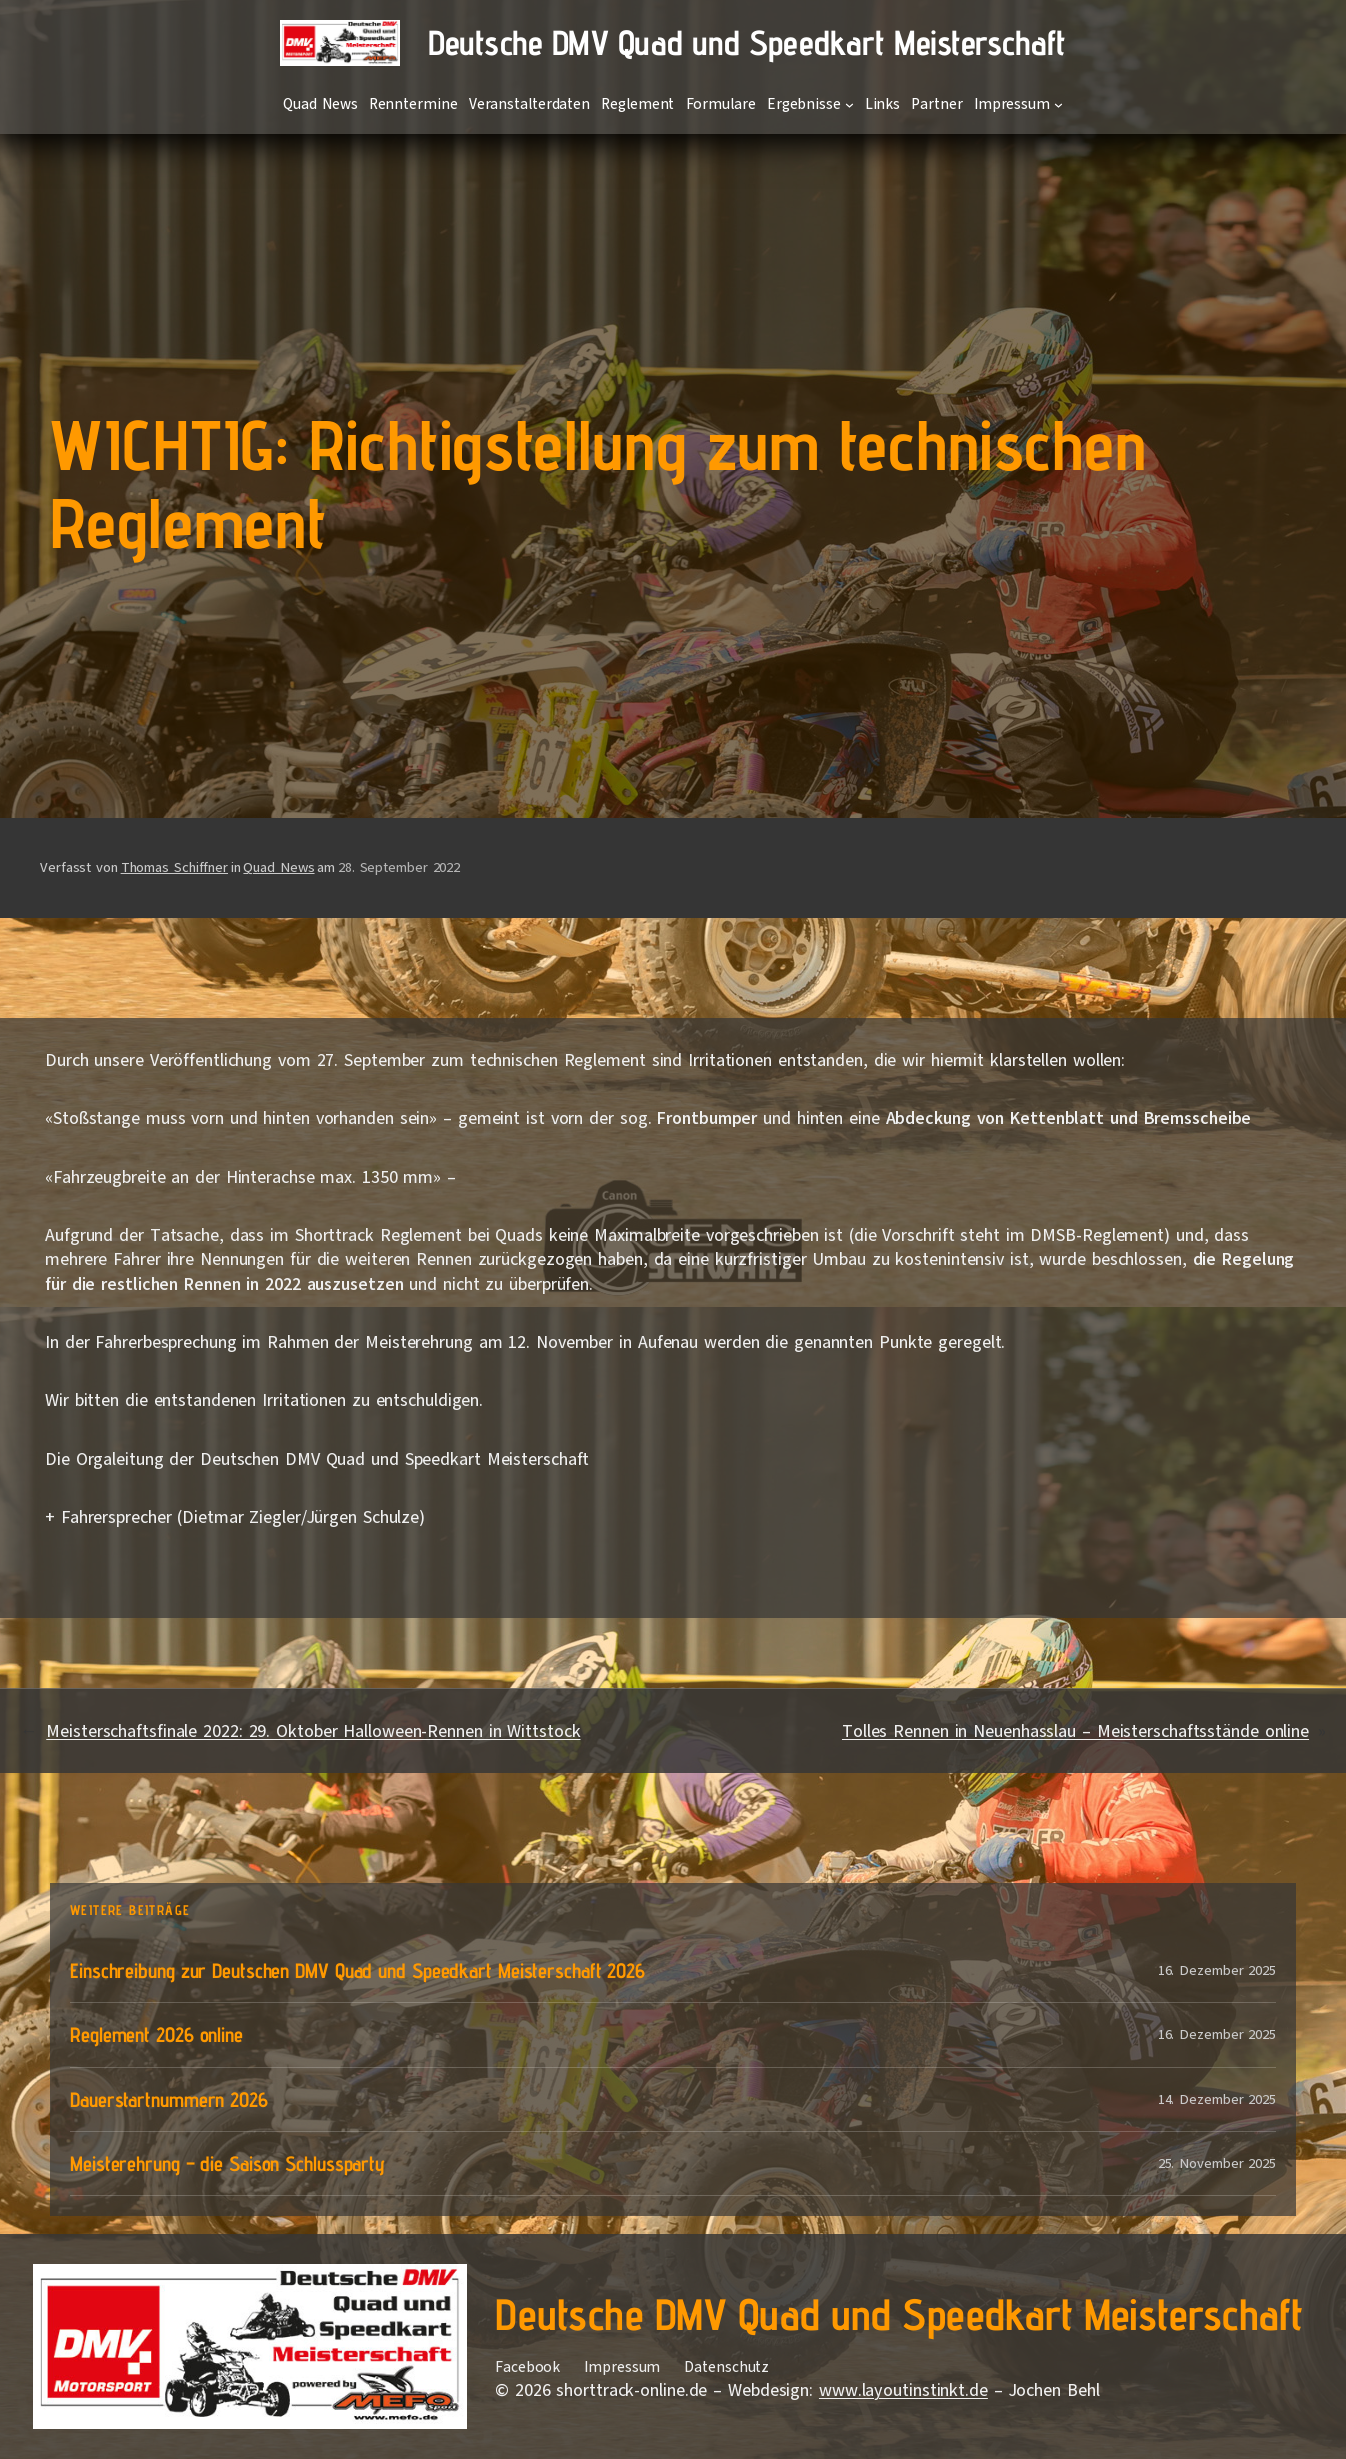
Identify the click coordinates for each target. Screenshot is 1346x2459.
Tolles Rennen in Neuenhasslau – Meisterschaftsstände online (1075, 1731)
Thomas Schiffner (174, 867)
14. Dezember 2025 (1217, 2099)
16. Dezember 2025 (1217, 1970)
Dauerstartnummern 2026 (169, 2099)
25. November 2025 (1217, 2163)
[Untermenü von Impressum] (1058, 104)
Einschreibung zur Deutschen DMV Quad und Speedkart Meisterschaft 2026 (357, 1970)
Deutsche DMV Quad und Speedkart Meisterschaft (747, 42)
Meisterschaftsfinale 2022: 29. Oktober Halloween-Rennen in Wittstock (313, 1731)
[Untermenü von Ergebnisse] (849, 104)
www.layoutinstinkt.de (903, 2390)
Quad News (278, 867)
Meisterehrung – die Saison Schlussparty (227, 2163)
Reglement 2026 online (156, 2034)
